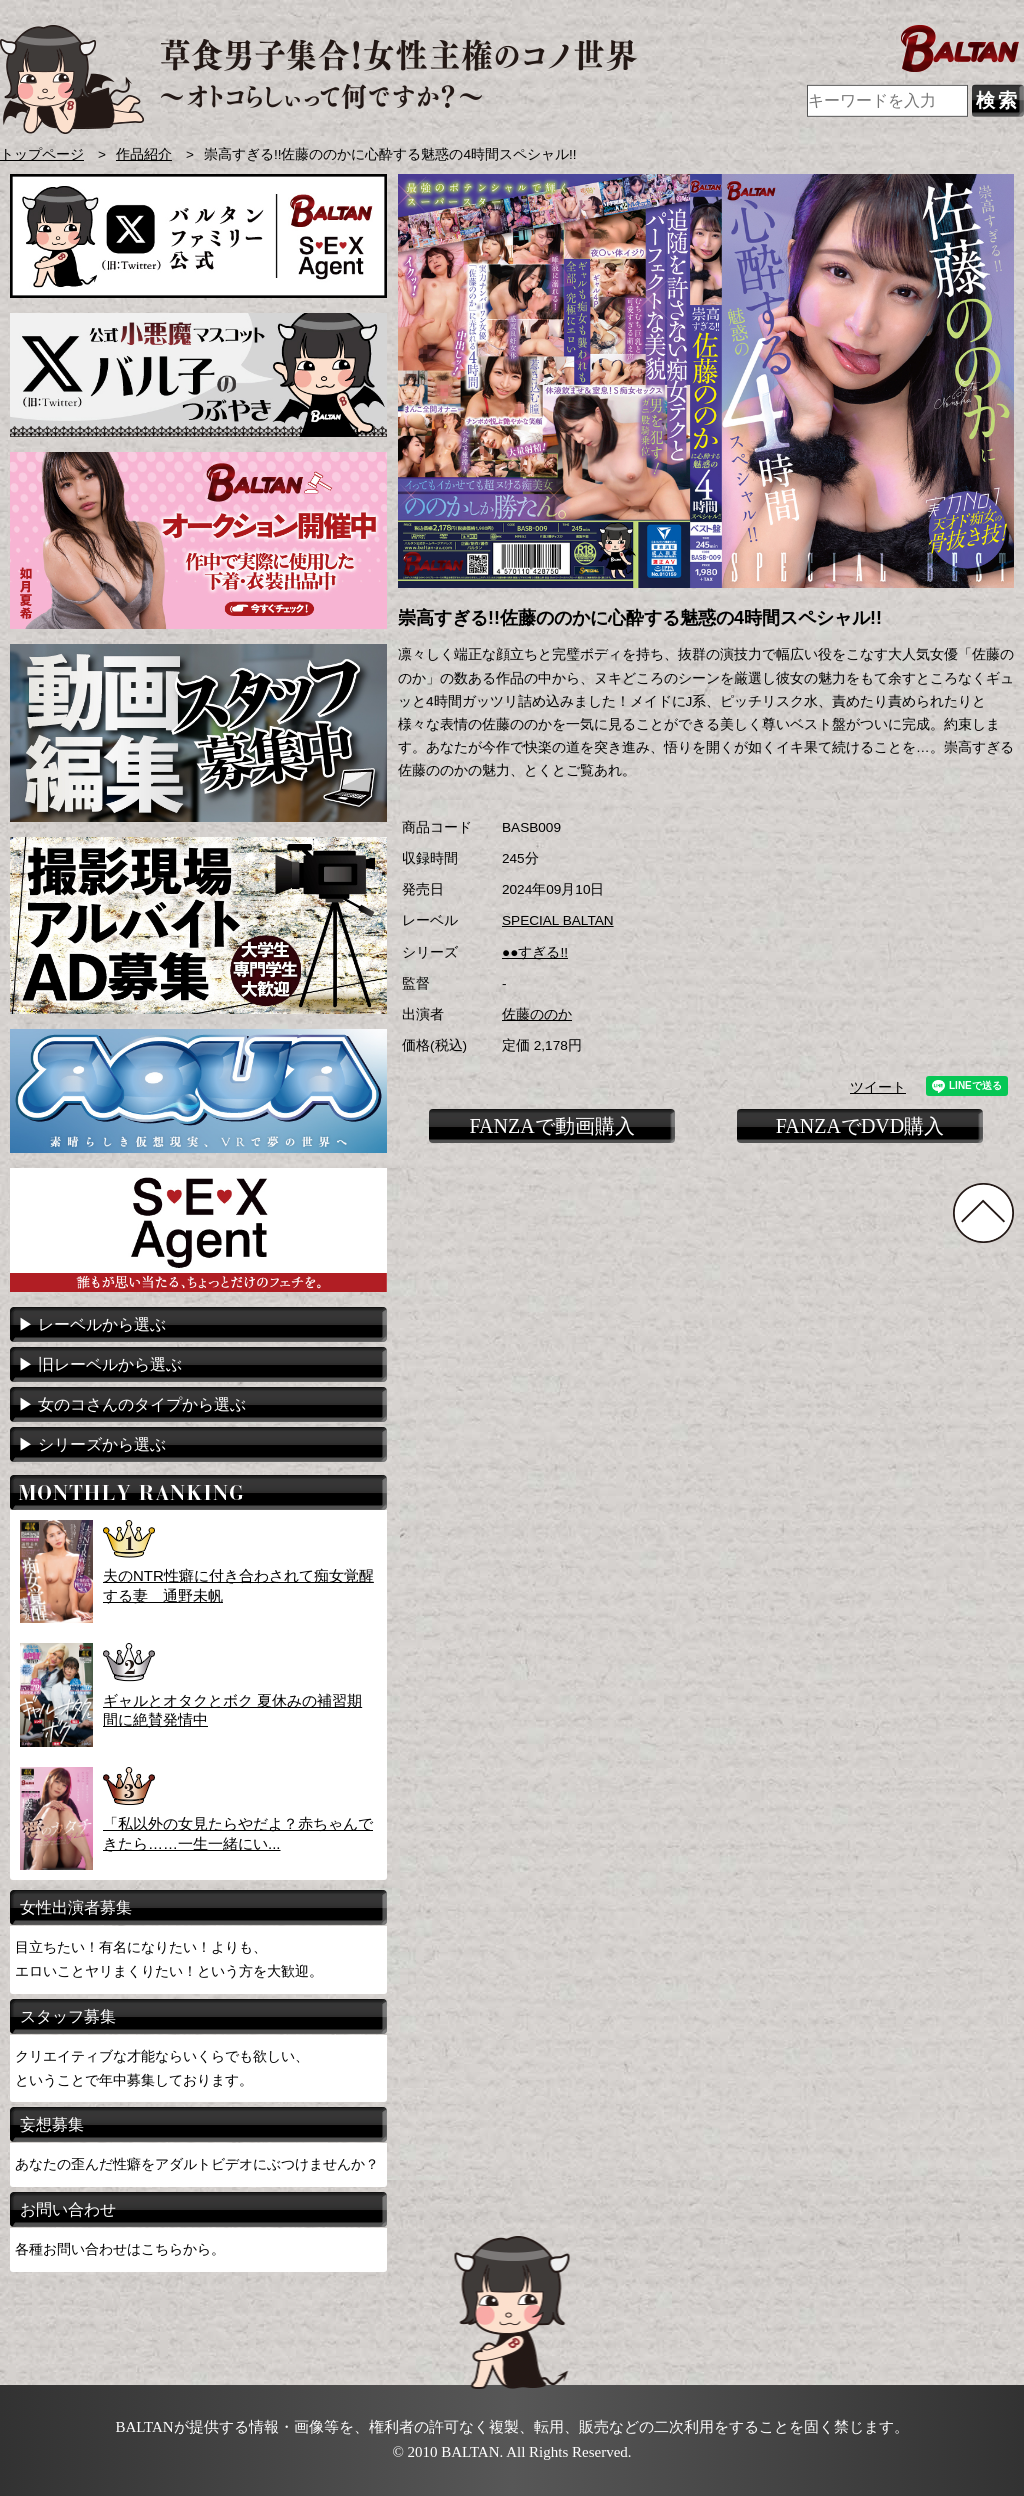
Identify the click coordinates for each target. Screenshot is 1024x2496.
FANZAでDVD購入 (860, 1126)
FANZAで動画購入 (551, 1126)
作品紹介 (144, 154)
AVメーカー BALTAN (318, 79)
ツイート (878, 1087)
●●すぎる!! (535, 952)
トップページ (42, 154)
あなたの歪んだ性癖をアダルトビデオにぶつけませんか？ (197, 2164)
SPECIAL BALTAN (558, 920)
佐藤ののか (537, 1014)
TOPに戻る (983, 1213)
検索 (998, 100)
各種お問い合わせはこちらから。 (120, 2249)
